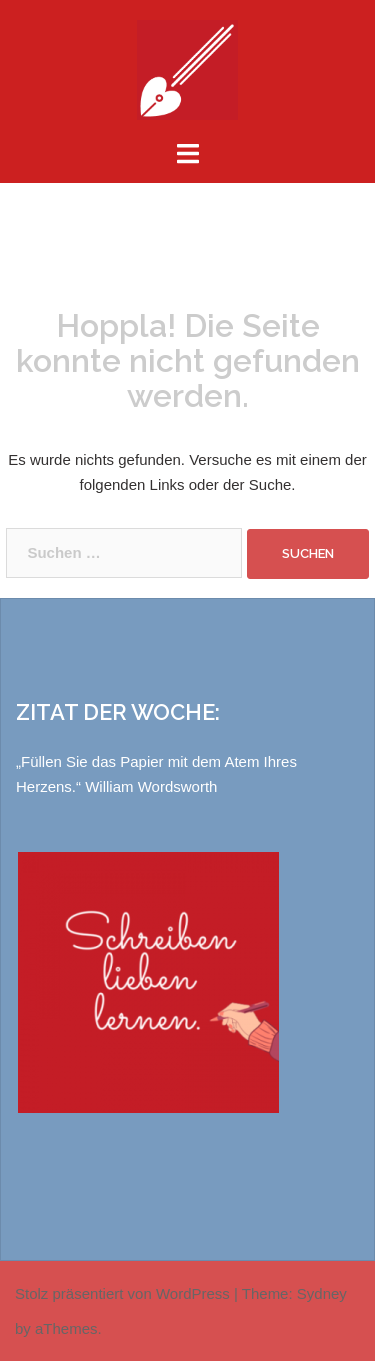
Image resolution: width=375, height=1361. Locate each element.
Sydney (322, 1293)
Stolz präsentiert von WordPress (122, 1293)
